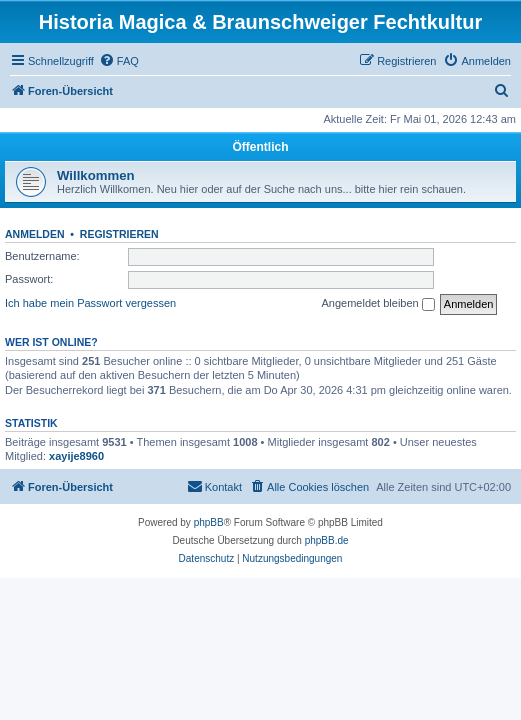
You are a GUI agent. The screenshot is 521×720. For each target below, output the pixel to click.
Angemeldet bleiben (377, 304)
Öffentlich (261, 147)
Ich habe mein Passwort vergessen (90, 303)
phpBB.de (327, 540)
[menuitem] (119, 61)
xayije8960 (76, 456)
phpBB (209, 522)
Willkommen (96, 175)
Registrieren (119, 234)
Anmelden (35, 234)
